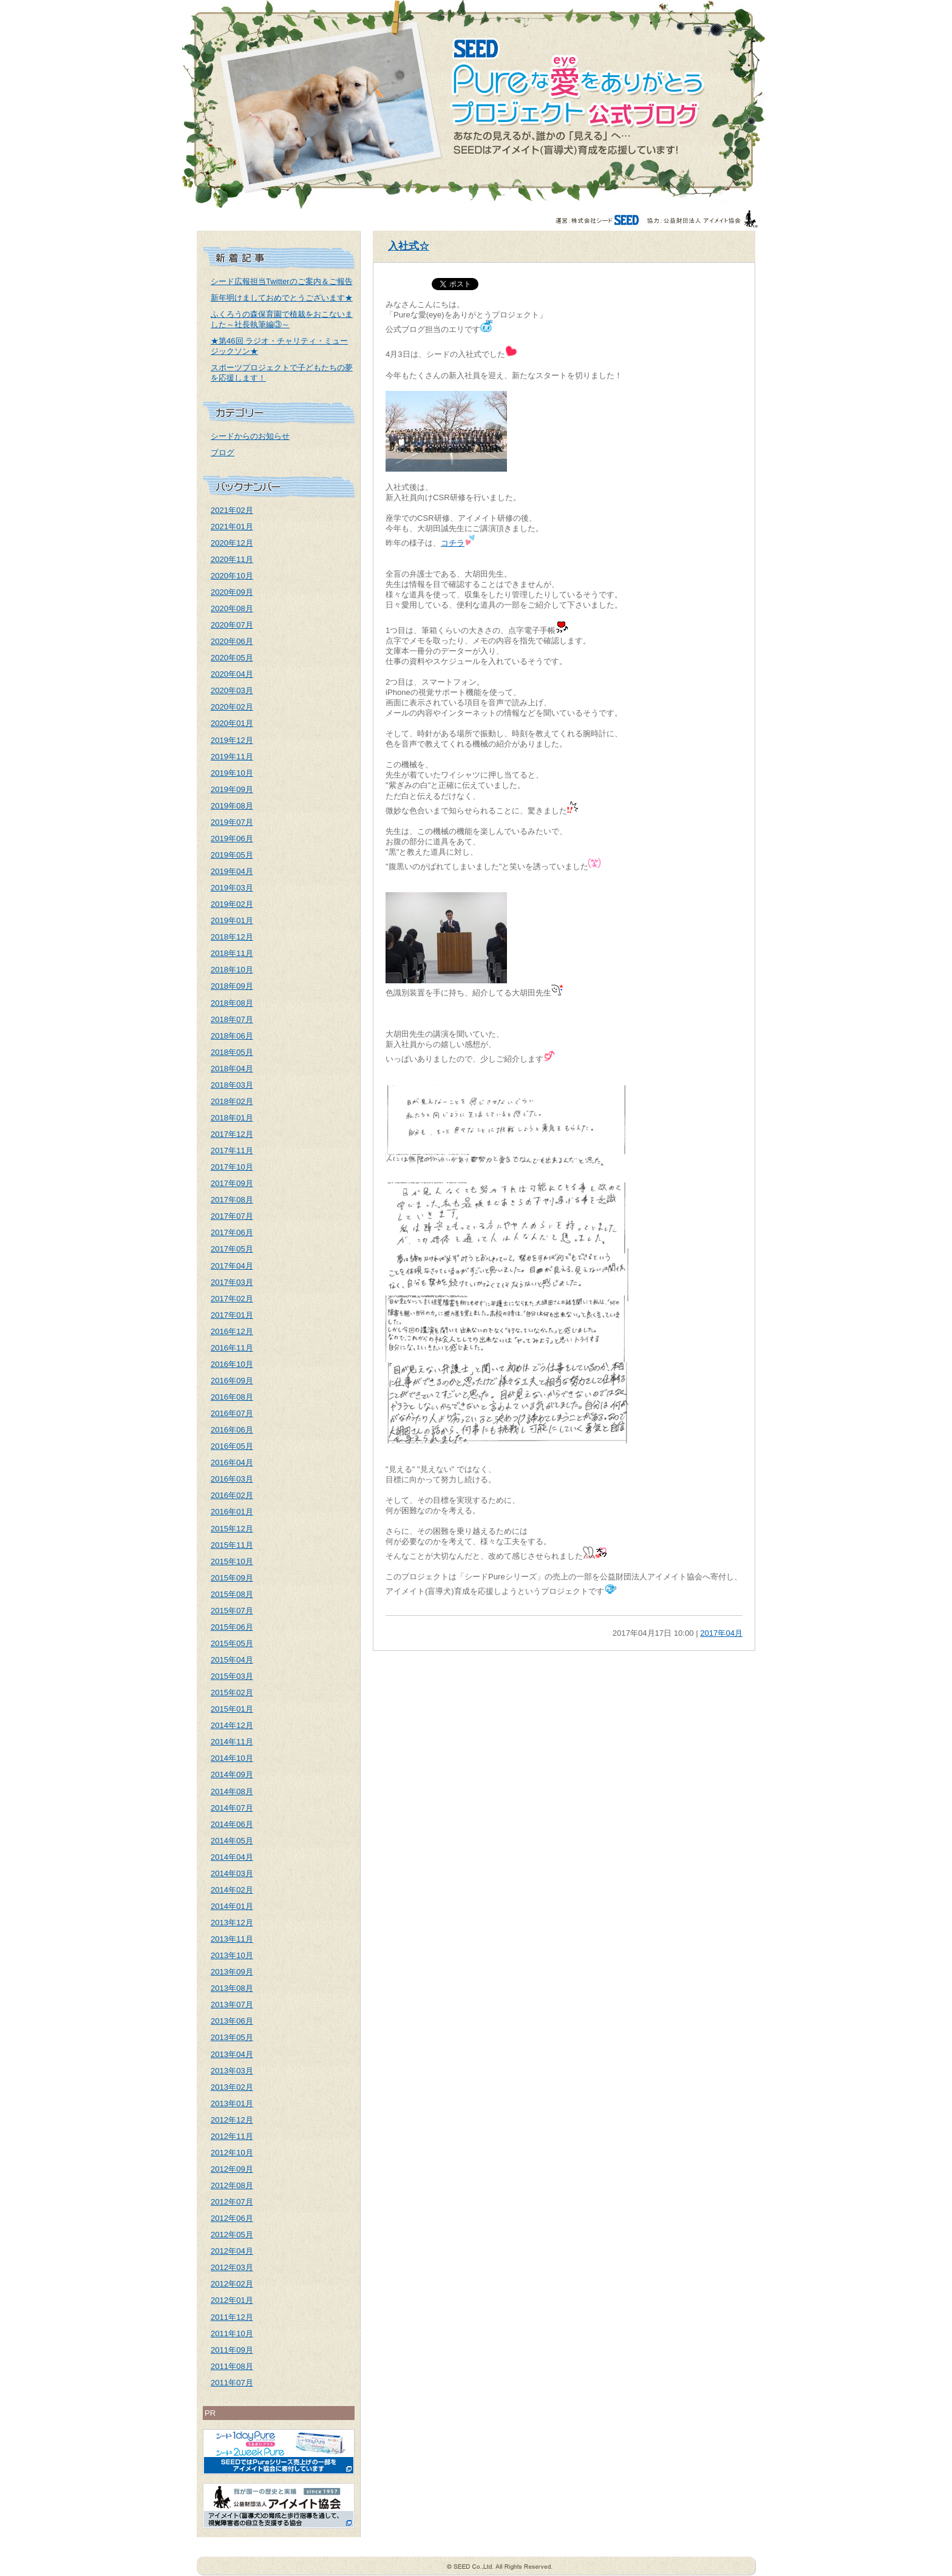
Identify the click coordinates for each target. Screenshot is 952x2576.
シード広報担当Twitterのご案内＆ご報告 (282, 281)
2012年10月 (232, 2152)
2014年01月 (232, 1906)
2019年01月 (232, 920)
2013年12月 (232, 1922)
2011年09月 (232, 2349)
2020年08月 (232, 608)
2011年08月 (232, 2366)
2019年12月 (232, 740)
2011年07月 (232, 2382)
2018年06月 (232, 1035)
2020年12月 (232, 542)
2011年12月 (232, 2317)
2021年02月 (232, 510)
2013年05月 (232, 2037)
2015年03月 (232, 1676)
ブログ (222, 452)
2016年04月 (232, 1462)
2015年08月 (232, 1594)
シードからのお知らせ (250, 436)
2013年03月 (232, 2070)
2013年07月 (232, 2004)
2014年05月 (232, 1840)
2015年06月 (232, 1627)
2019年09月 (232, 789)
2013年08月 (232, 1988)
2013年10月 (232, 1955)
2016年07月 (232, 1413)
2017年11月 (232, 1150)
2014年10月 (232, 1758)
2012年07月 (232, 2201)
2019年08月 (232, 805)
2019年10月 (232, 773)
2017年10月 (232, 1166)
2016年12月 (232, 1331)
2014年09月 (232, 1774)
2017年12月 (232, 1134)
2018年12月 (232, 936)
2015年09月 (232, 1577)
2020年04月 (232, 674)
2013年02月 (232, 2087)
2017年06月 (232, 1232)
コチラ (452, 542)
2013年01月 (232, 2103)
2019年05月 (232, 854)
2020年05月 (232, 657)
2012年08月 (232, 2185)
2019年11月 (232, 756)
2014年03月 (232, 1873)
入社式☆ (408, 246)
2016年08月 (232, 1397)
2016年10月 (232, 1364)
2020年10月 (232, 575)
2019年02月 (232, 904)
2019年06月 (232, 838)
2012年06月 (232, 2218)
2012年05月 (232, 2234)
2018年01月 (232, 1117)
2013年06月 (232, 2020)
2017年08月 (232, 1199)
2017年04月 (232, 1265)
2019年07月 (232, 822)
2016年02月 (232, 1495)
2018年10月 (232, 969)
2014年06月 (232, 1824)
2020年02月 (232, 706)
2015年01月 (232, 1708)
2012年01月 (232, 2300)
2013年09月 (232, 1971)
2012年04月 (232, 2251)
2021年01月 (232, 526)
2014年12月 (232, 1725)
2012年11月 (232, 2136)
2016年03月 (232, 1478)
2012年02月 (232, 2283)
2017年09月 (232, 1183)
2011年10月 (232, 2333)
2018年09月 (232, 986)
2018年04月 (232, 1068)
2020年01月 (232, 723)
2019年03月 (232, 887)
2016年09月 (232, 1380)
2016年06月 (232, 1429)
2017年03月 (232, 1282)
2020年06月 (232, 641)
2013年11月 (232, 1939)
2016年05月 (232, 1446)
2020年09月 (232, 592)
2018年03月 (232, 1085)
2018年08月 (232, 1003)
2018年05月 (232, 1052)
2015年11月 (232, 1545)
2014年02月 (232, 1889)
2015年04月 (232, 1659)
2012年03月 (232, 2267)
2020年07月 (232, 624)
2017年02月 (232, 1298)
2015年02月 (232, 1692)
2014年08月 (232, 1791)
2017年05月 (232, 1248)
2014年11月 (232, 1741)
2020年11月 (232, 559)
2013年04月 (232, 2054)
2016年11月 (232, 1347)
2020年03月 (232, 690)
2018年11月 (232, 953)
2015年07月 (232, 1610)
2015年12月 (232, 1528)
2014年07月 (232, 1807)
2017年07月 (232, 1216)
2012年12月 (232, 2119)
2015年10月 (232, 1561)
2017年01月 (232, 1315)
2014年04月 (232, 1857)
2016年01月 (232, 1511)
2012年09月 (232, 2169)
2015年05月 (232, 1643)
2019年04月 (232, 871)
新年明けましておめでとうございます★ (282, 297)
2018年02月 (232, 1101)
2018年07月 (232, 1019)
